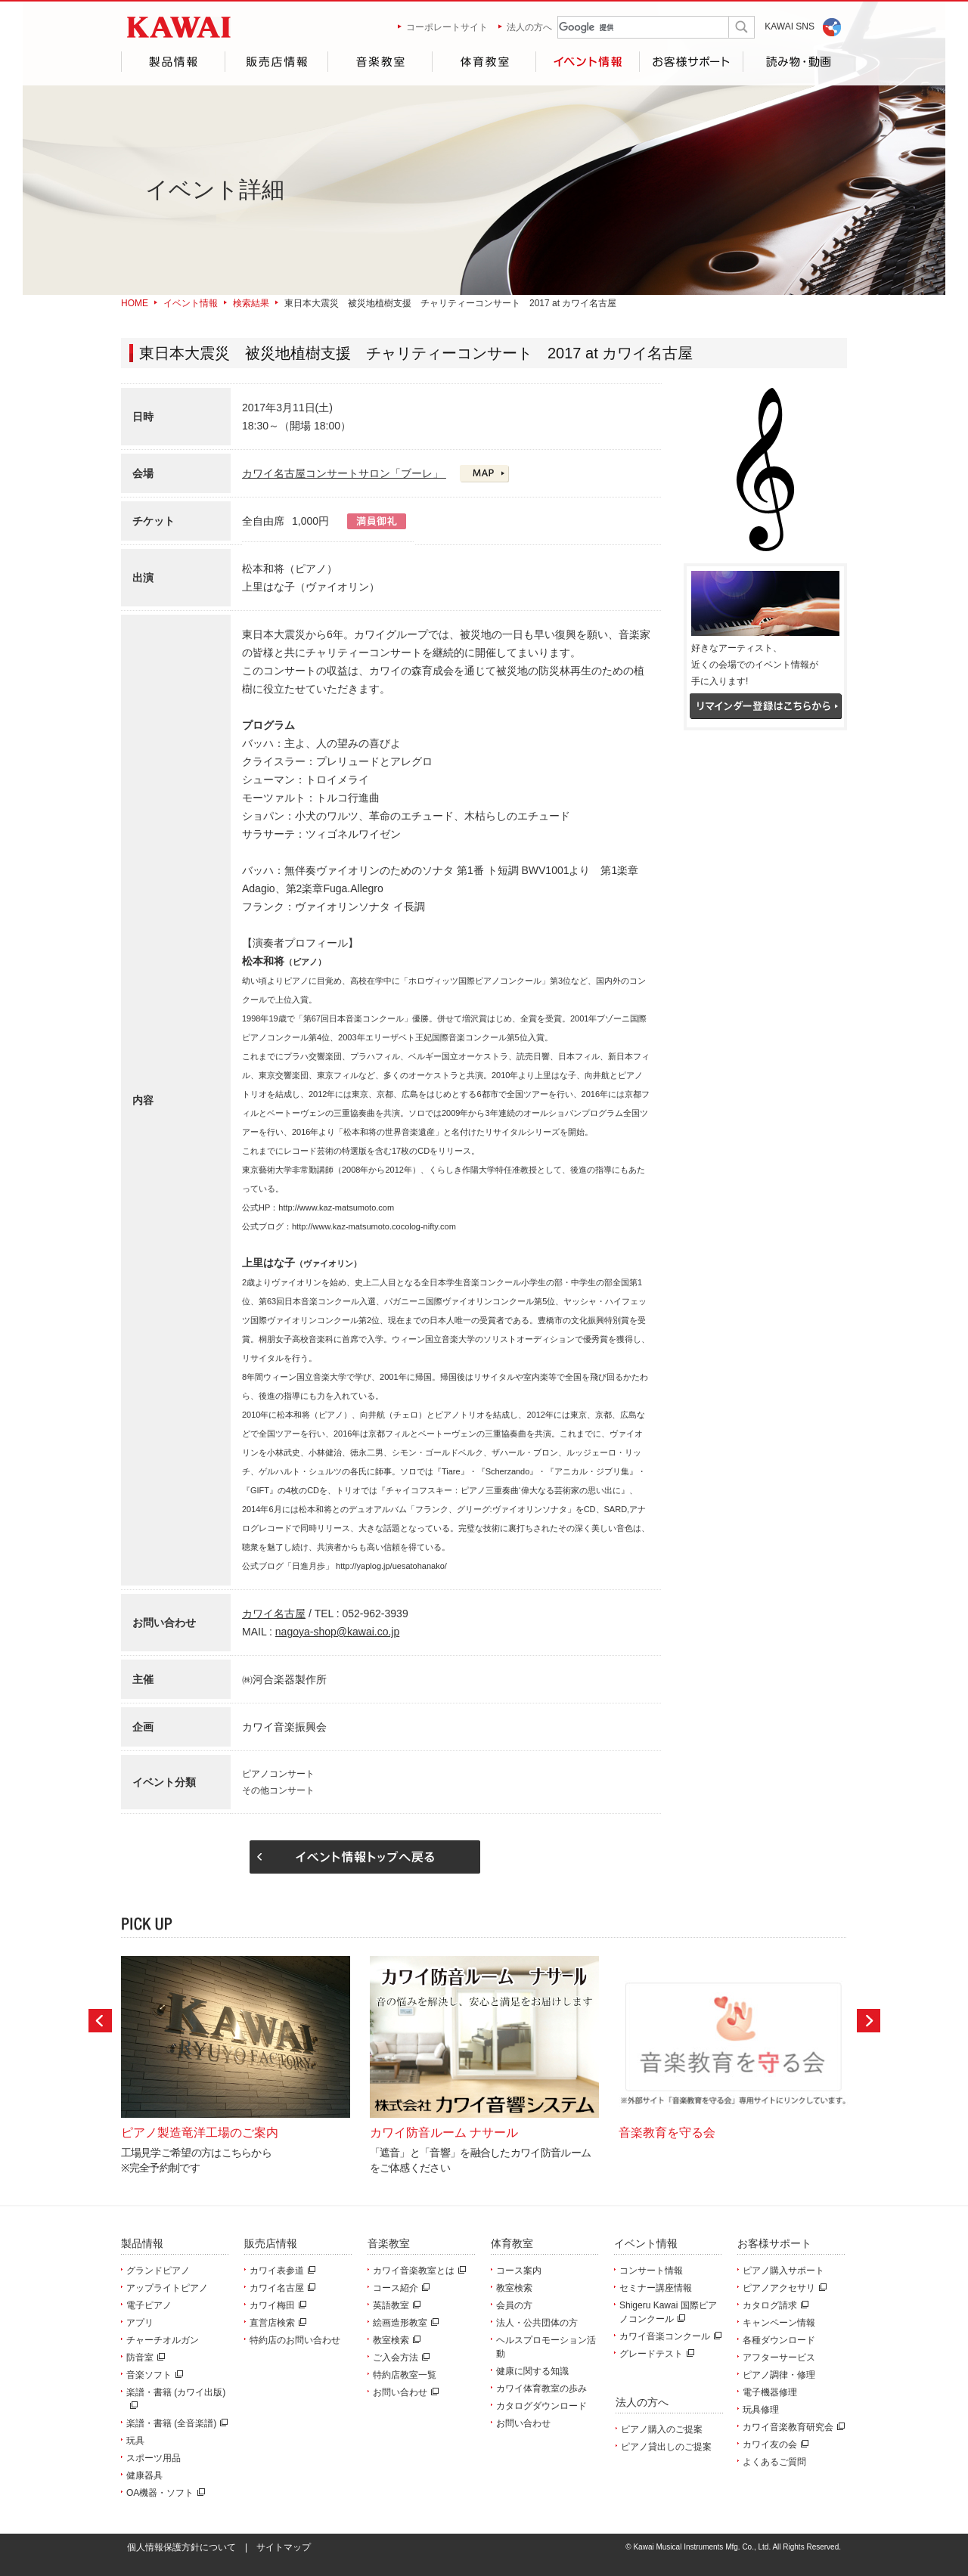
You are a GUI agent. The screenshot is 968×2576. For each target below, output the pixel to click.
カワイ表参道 (281, 2270)
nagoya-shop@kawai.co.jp (337, 1632)
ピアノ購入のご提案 (662, 2429)
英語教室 (395, 2305)
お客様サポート (691, 61)
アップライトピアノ (167, 2288)
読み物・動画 (795, 61)
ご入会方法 (399, 2357)
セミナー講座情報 (655, 2288)
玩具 (135, 2440)
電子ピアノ (149, 2305)
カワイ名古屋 (274, 1613)
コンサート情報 (651, 2270)
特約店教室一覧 (404, 2375)
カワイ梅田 (276, 2305)
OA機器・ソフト (163, 2493)
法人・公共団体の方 (537, 2322)
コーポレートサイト (447, 27)
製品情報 (173, 61)
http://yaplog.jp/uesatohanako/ (391, 1565)
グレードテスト (654, 2353)
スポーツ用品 (153, 2458)
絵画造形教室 (404, 2322)
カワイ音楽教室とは (417, 2270)
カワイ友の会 (774, 2444)
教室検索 (395, 2340)
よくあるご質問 (774, 2462)
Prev (100, 2020)
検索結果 (251, 303)
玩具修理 (761, 2409)
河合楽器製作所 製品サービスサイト (179, 27)
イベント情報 (587, 61)
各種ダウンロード (779, 2340)
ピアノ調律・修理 (779, 2375)
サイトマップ (283, 2547)
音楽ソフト (152, 2375)
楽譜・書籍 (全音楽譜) (175, 2423)
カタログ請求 (774, 2305)
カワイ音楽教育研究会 (792, 2427)
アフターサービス (779, 2357)
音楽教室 (379, 61)
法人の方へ (529, 27)
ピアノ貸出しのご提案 (666, 2446)
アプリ (140, 2322)
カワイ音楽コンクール (668, 2336)
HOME (134, 303)
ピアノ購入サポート (783, 2270)
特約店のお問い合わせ (295, 2340)
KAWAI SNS (789, 26)
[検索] (631, 27)
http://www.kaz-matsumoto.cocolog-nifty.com (374, 1226)
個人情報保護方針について (181, 2547)
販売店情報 (276, 61)
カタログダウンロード (541, 2406)
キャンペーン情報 (779, 2322)
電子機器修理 (770, 2392)
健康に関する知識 (532, 2371)
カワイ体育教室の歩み (541, 2388)
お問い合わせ (404, 2392)
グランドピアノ (158, 2270)
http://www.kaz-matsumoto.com (336, 1207)
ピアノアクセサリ (783, 2288)
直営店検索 (276, 2322)
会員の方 (514, 2305)
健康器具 (144, 2475)
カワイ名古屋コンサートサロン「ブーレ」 (344, 473)
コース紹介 (399, 2288)
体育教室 (483, 61)
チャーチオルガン (162, 2340)
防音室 (143, 2357)
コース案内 (518, 2270)
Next (868, 2020)
